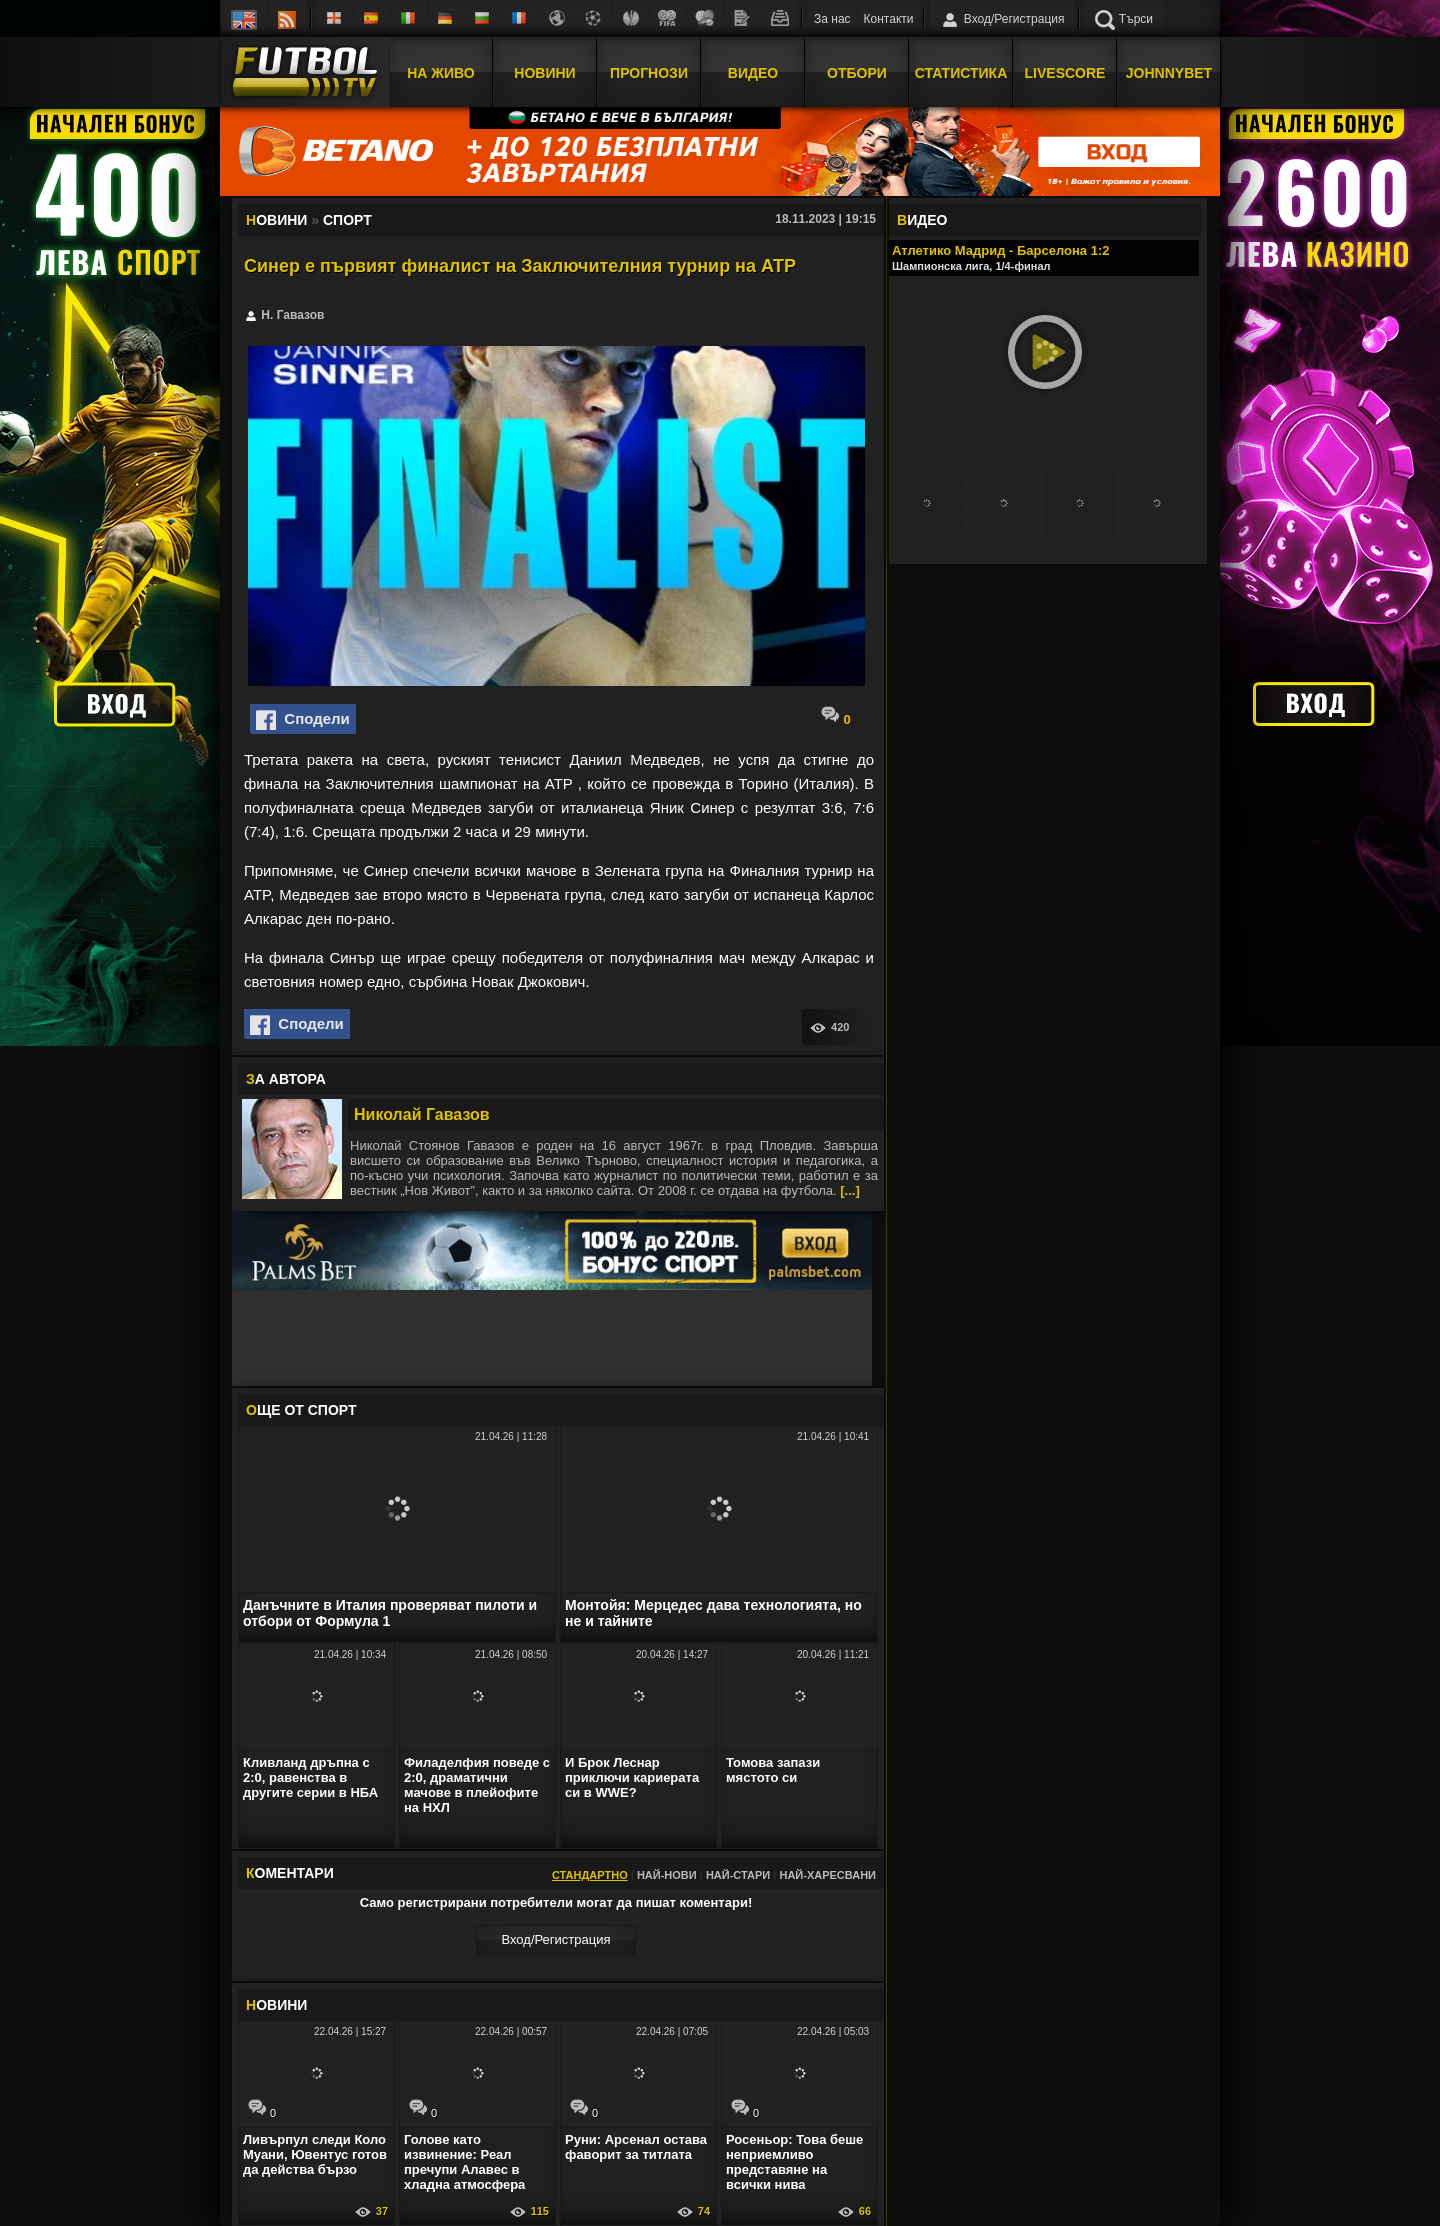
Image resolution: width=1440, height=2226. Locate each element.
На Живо (440, 73)
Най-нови (667, 1875)
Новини (544, 73)
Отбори (857, 73)
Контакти (889, 19)
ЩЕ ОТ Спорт (301, 1410)
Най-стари (738, 1875)
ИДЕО (922, 220)
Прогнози (649, 73)
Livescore (1065, 73)
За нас (832, 19)
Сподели (303, 720)
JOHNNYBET (1169, 73)
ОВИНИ (276, 2005)
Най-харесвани (827, 1875)
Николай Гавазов (422, 1114)
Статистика (961, 73)
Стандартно (590, 1875)
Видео (753, 73)
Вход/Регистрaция (555, 1939)
